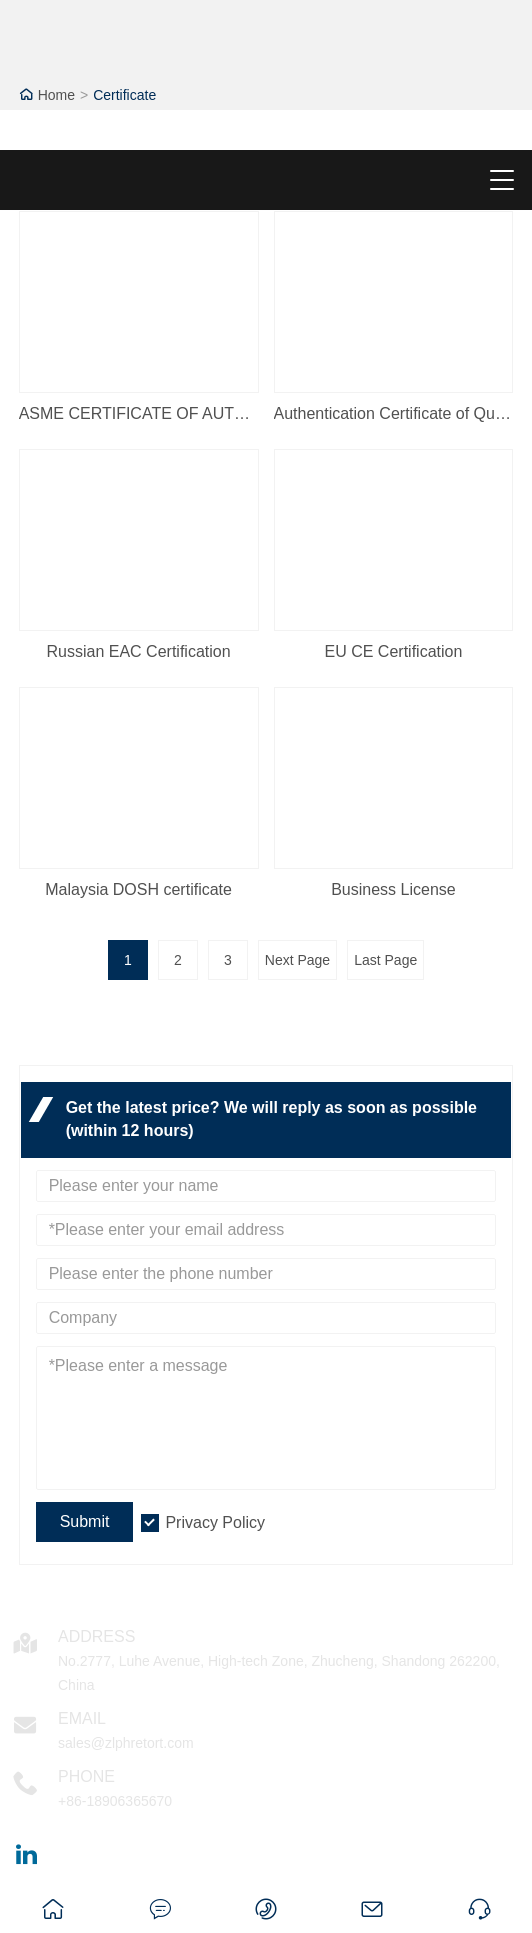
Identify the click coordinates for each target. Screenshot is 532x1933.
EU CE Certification (394, 651)
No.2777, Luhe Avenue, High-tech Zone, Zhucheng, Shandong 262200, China (279, 1673)
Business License (393, 889)
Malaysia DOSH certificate (138, 889)
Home (56, 95)
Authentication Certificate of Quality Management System (394, 413)
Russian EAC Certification (139, 651)
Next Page (297, 960)
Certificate (124, 95)
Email (82, 1718)
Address (96, 1636)
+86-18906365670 (115, 1801)
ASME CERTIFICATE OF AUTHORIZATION (139, 413)
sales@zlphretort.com (126, 1743)
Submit (85, 1521)
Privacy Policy (215, 1522)
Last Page (385, 960)
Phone (86, 1776)
